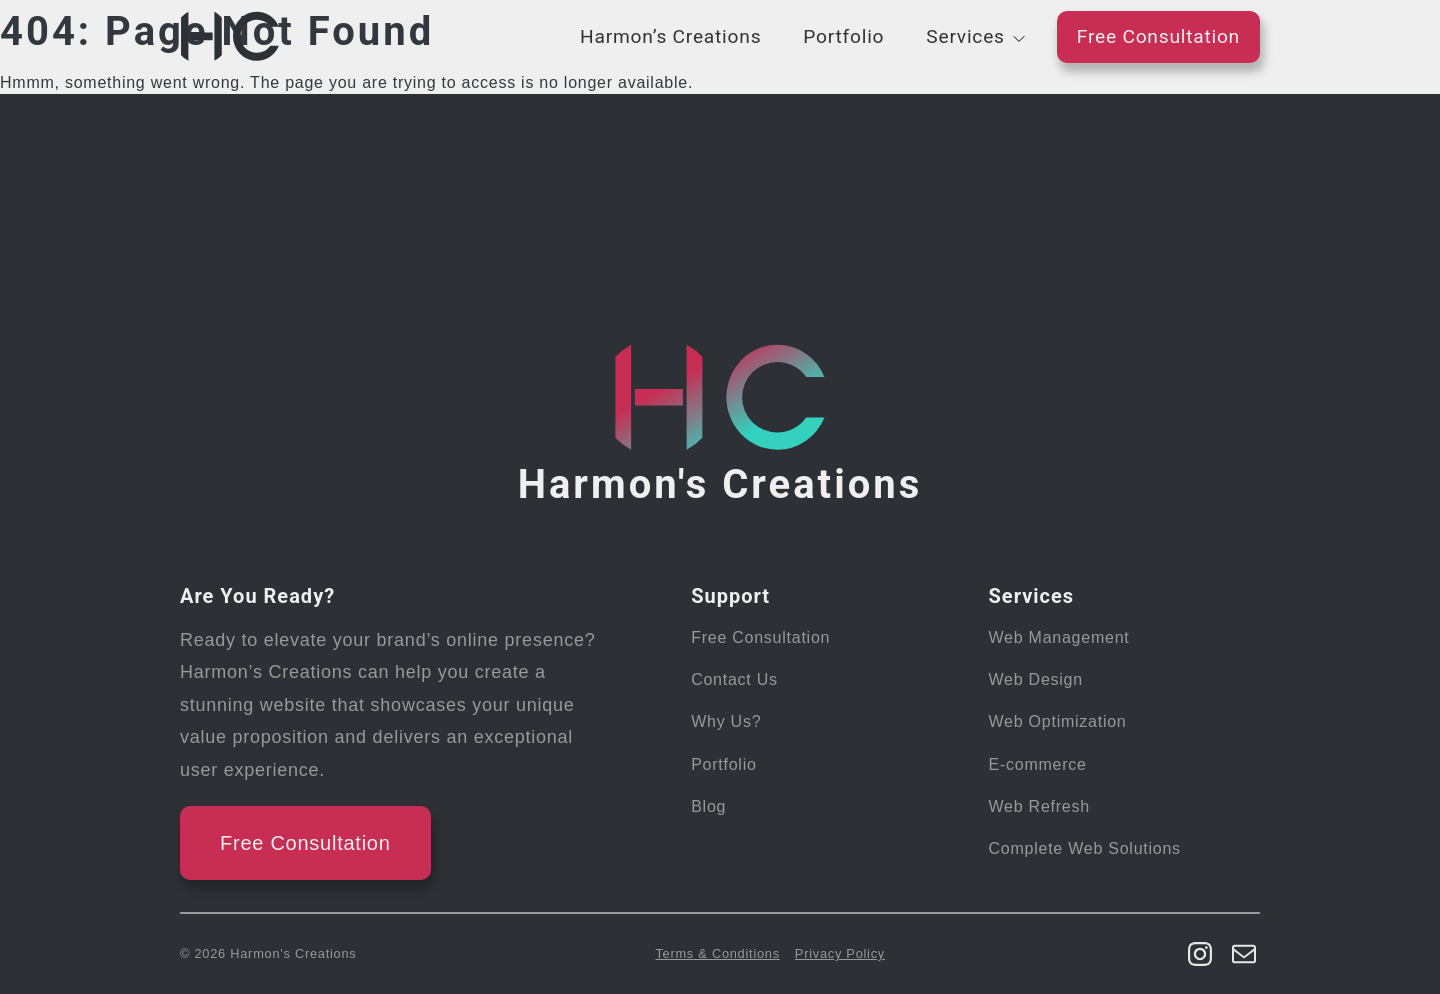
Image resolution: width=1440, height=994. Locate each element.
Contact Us (734, 679)
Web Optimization (1058, 721)
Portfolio (843, 36)
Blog (708, 806)
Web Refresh (1039, 806)
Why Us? (726, 721)
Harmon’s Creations (670, 36)
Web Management (1059, 637)
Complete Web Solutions (1085, 848)
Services (965, 36)
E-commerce (1038, 764)
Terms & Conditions (717, 953)
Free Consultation (1158, 36)
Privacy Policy (840, 953)
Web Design (1036, 679)
